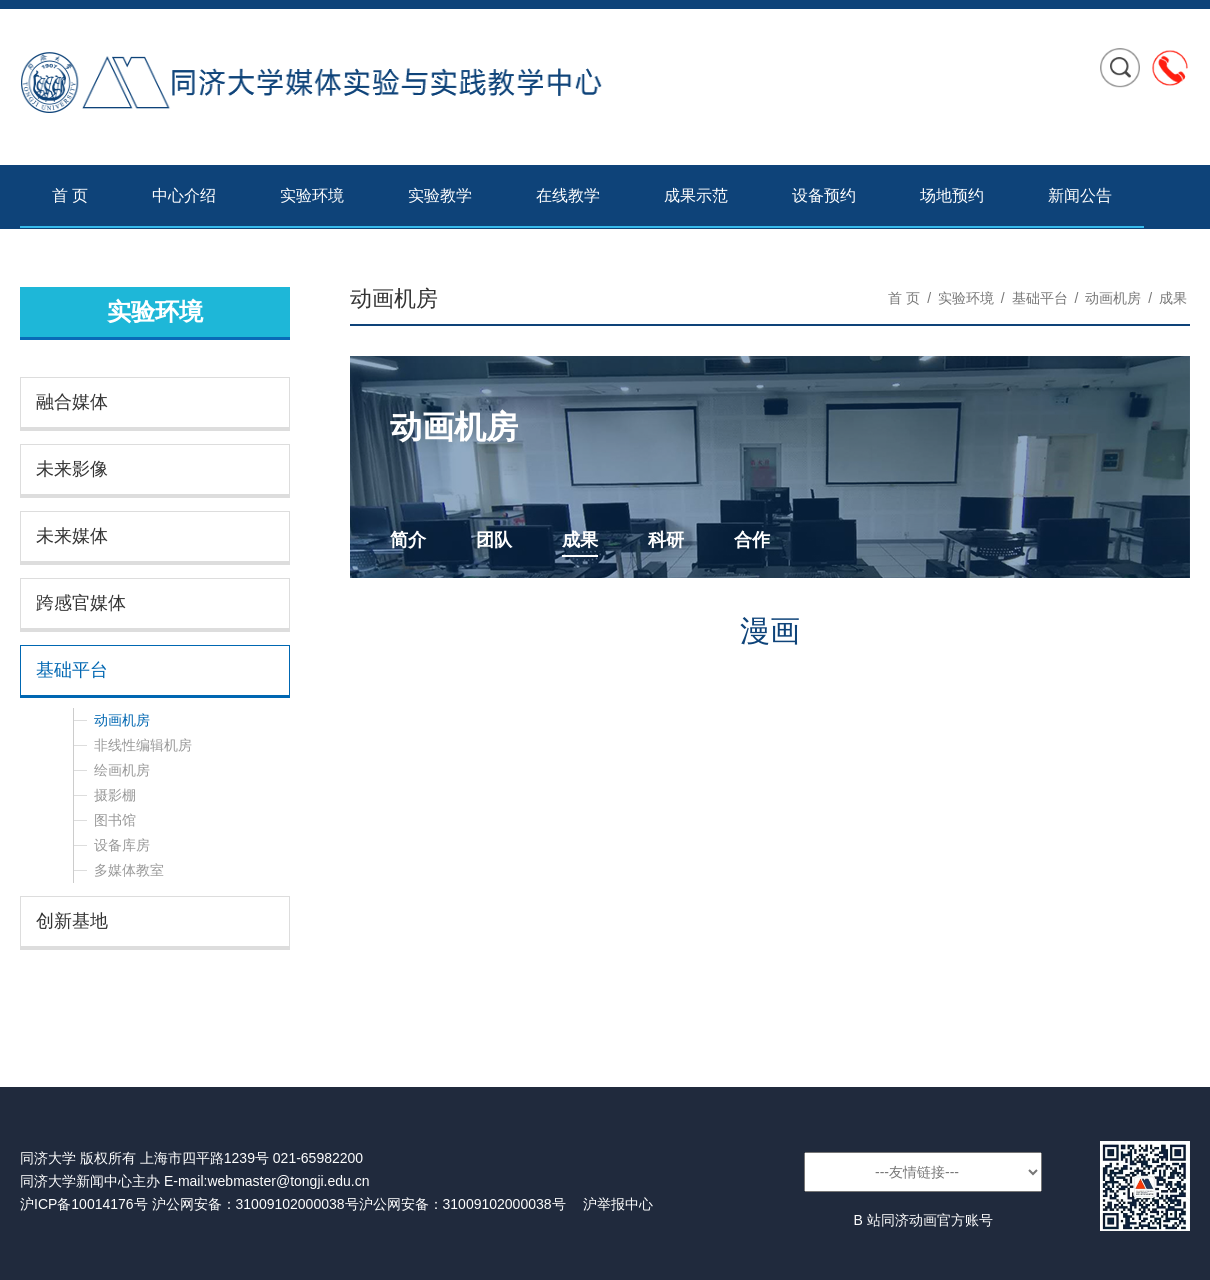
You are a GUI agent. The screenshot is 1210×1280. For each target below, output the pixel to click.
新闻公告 (1080, 195)
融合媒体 (72, 402)
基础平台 (72, 670)
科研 (666, 540)
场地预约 (952, 195)
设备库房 (122, 845)
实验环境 (312, 195)
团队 (494, 540)
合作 (752, 540)
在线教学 (568, 195)
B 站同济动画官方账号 (922, 1220)
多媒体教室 (129, 870)
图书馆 (115, 820)
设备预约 (824, 195)
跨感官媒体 (81, 603)
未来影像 (72, 469)
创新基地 (72, 921)
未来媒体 (72, 536)
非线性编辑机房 (143, 745)
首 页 (70, 195)
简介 (408, 540)
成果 (1173, 298)
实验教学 (440, 195)
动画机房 (122, 720)
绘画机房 (122, 770)
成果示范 (696, 195)
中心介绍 (184, 195)
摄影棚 (115, 795)
